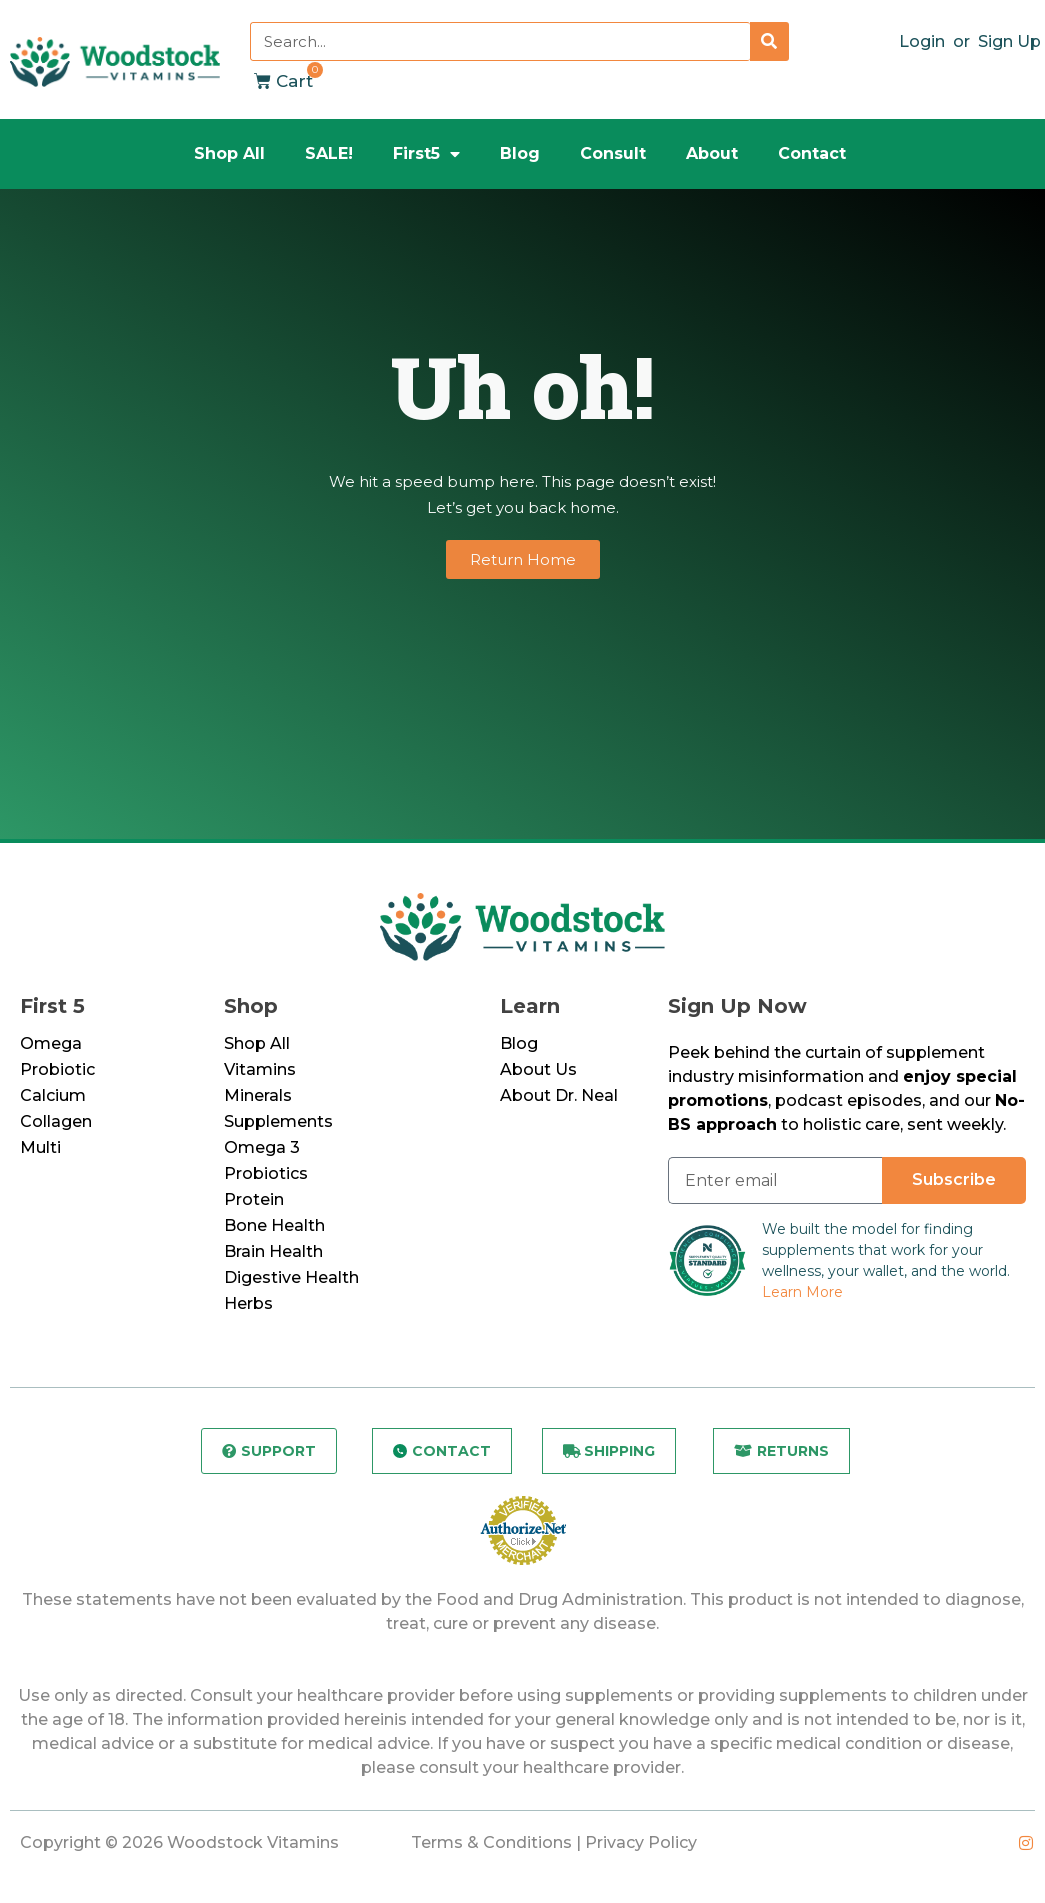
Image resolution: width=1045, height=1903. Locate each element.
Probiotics (266, 1173)
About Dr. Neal (559, 1095)
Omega (51, 1043)
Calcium (53, 1095)
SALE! (329, 153)
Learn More (802, 1292)
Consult (613, 153)
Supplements (278, 1121)
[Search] (769, 41)
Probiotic (57, 1069)
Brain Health (273, 1251)
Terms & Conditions (491, 1846)
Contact (812, 153)
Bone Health (274, 1225)
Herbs (248, 1303)
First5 (426, 154)
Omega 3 (262, 1147)
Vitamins (260, 1069)
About (712, 153)
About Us (538, 1069)
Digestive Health (291, 1277)
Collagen (56, 1121)
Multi (40, 1147)
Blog (520, 153)
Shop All (229, 153)
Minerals (258, 1095)
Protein (254, 1199)
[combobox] (500, 41)
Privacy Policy (641, 1846)
